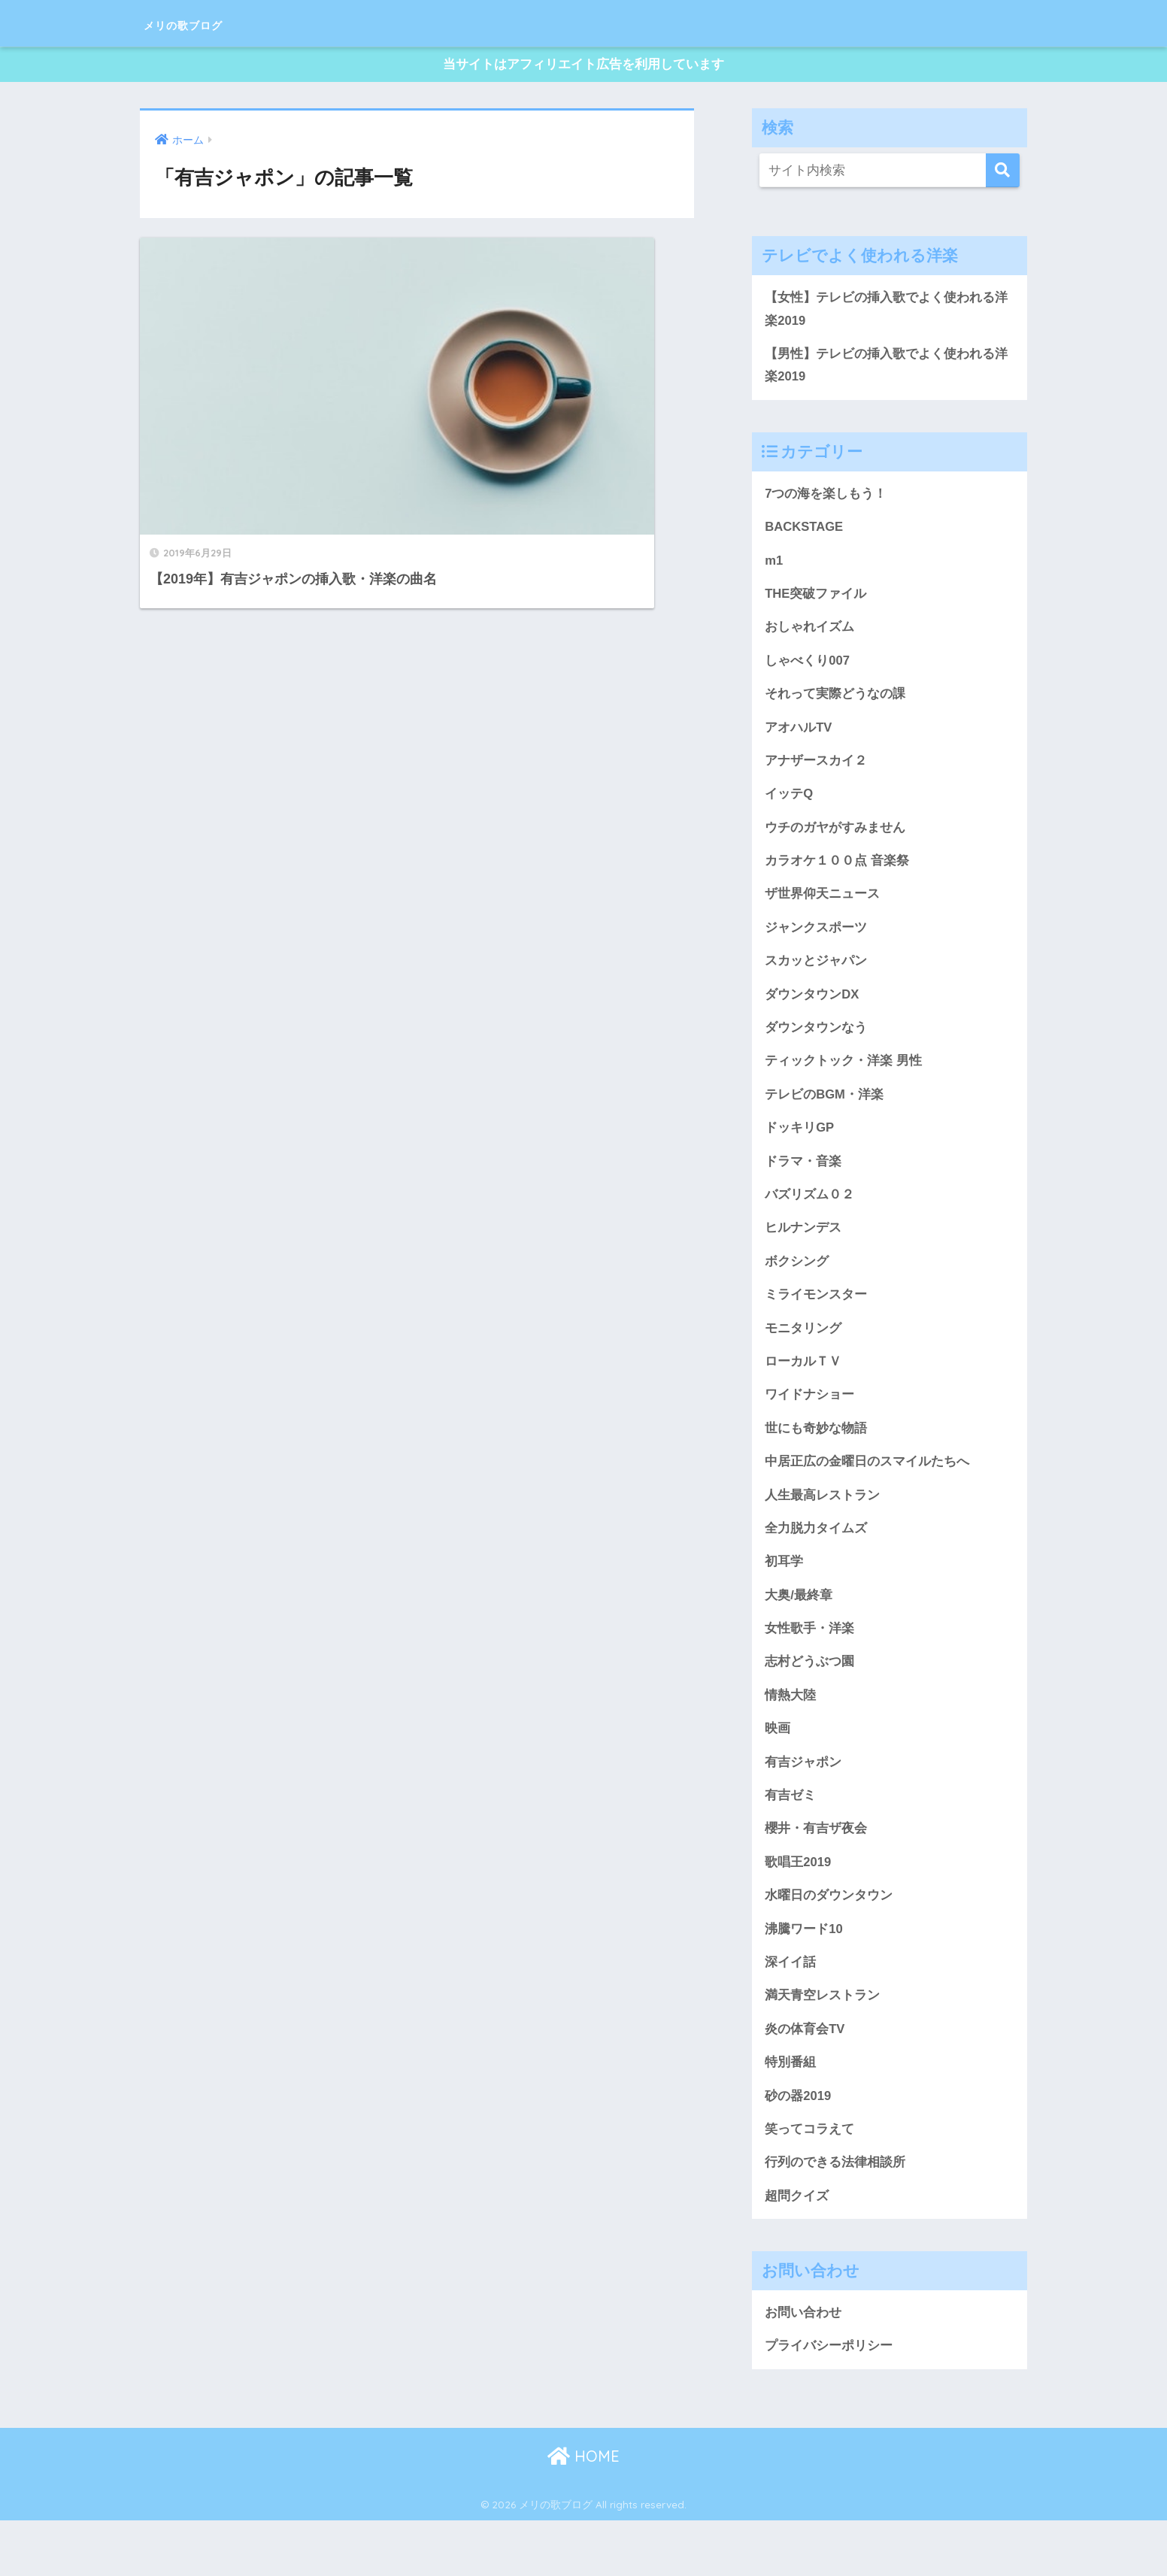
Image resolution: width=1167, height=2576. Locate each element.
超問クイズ (797, 2248)
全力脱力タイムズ (816, 1563)
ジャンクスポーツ (816, 947)
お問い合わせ (803, 2366)
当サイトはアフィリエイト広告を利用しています (583, 66)
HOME (583, 2511)
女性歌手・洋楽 (809, 1666)
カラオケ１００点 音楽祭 (837, 878)
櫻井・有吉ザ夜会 (816, 1872)
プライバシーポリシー (829, 2400)
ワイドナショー (809, 1427)
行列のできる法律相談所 (835, 2215)
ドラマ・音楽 (803, 1187)
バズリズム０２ (809, 1221)
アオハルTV (798, 741)
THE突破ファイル (816, 604)
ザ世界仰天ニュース (822, 912)
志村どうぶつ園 (809, 1700)
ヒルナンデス (803, 1255)
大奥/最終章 (798, 1632)
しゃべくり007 (807, 672)
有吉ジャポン (803, 1803)
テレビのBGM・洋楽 (824, 1118)
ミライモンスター (816, 1324)
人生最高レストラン (822, 1529)
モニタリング (803, 1358)
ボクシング (797, 1289)
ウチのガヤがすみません (835, 844)
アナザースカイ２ (816, 775)
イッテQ (789, 810)
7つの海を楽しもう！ (826, 501)
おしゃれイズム (809, 639)
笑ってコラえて (809, 2180)
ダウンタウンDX (812, 1015)
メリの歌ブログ (209, 23)
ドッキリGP (800, 1152)
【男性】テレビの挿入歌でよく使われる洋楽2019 (886, 372)
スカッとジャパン (816, 981)
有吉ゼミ (790, 1837)
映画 (777, 1769)
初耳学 (784, 1597)
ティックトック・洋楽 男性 (843, 1084)
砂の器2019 (798, 2145)
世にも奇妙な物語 (816, 1460)
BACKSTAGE (805, 536)
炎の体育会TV (805, 2077)
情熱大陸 (790, 1735)
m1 (774, 570)
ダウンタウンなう (816, 1049)
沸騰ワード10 (804, 1975)
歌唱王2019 (798, 1906)
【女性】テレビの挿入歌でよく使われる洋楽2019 (886, 314)
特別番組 (790, 2112)
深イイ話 (790, 2009)
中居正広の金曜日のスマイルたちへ (867, 1495)
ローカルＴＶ (803, 1392)
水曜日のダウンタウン (829, 1940)
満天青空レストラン (822, 2043)
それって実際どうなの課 (835, 707)
